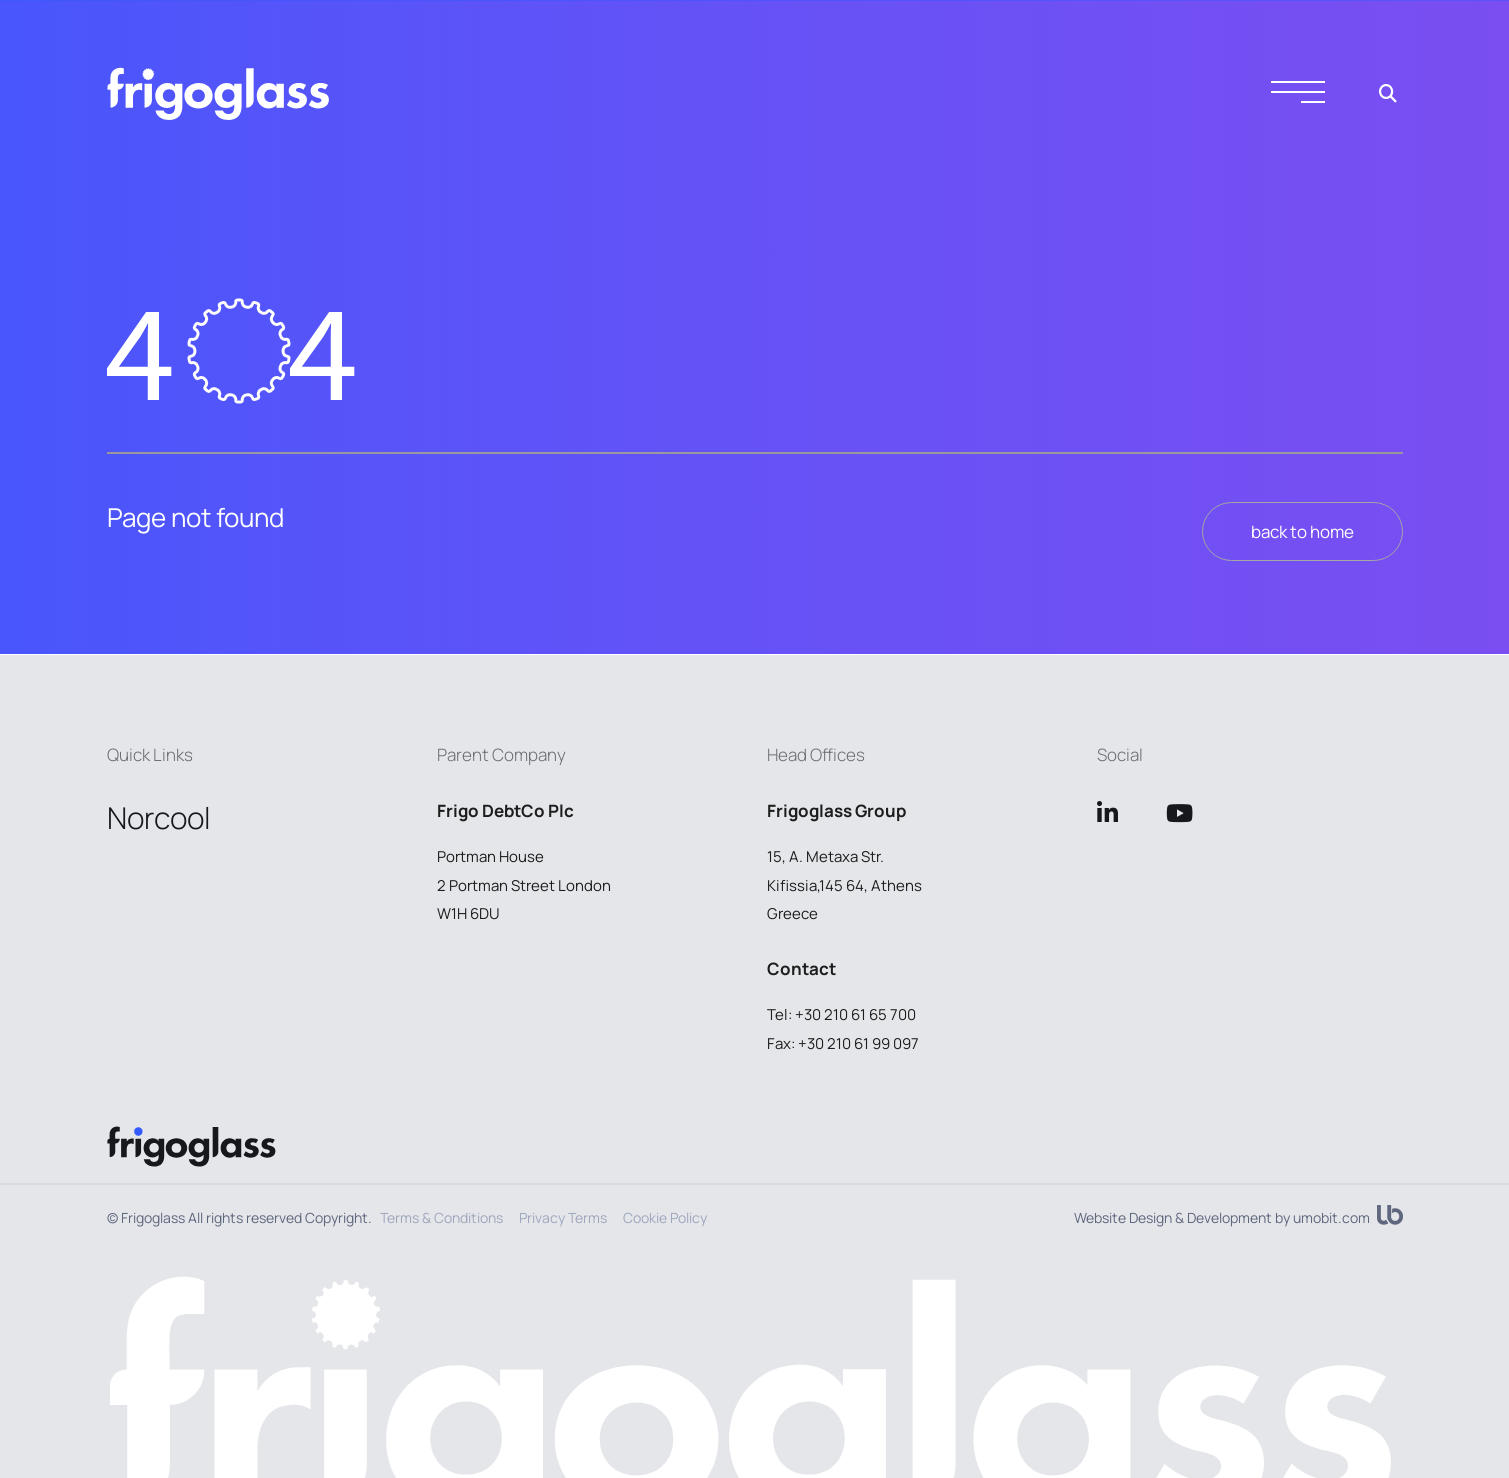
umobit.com (1331, 1218)
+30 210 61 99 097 (858, 1043)
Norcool (159, 817)
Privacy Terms (563, 1217)
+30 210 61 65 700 (855, 1014)
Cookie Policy (665, 1217)
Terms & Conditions (441, 1217)
